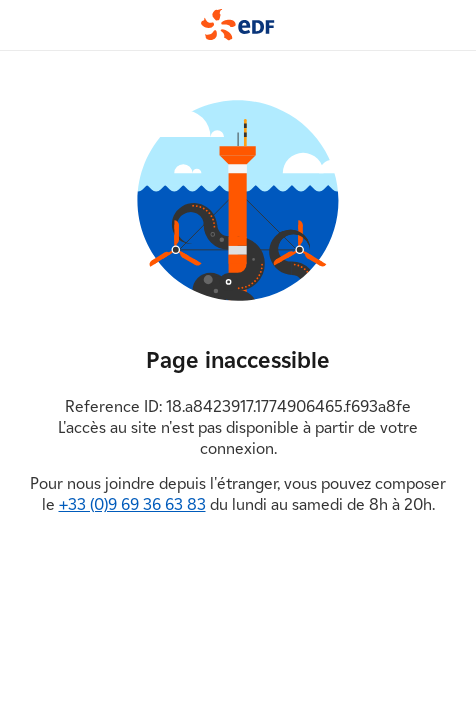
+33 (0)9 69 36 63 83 (132, 504)
